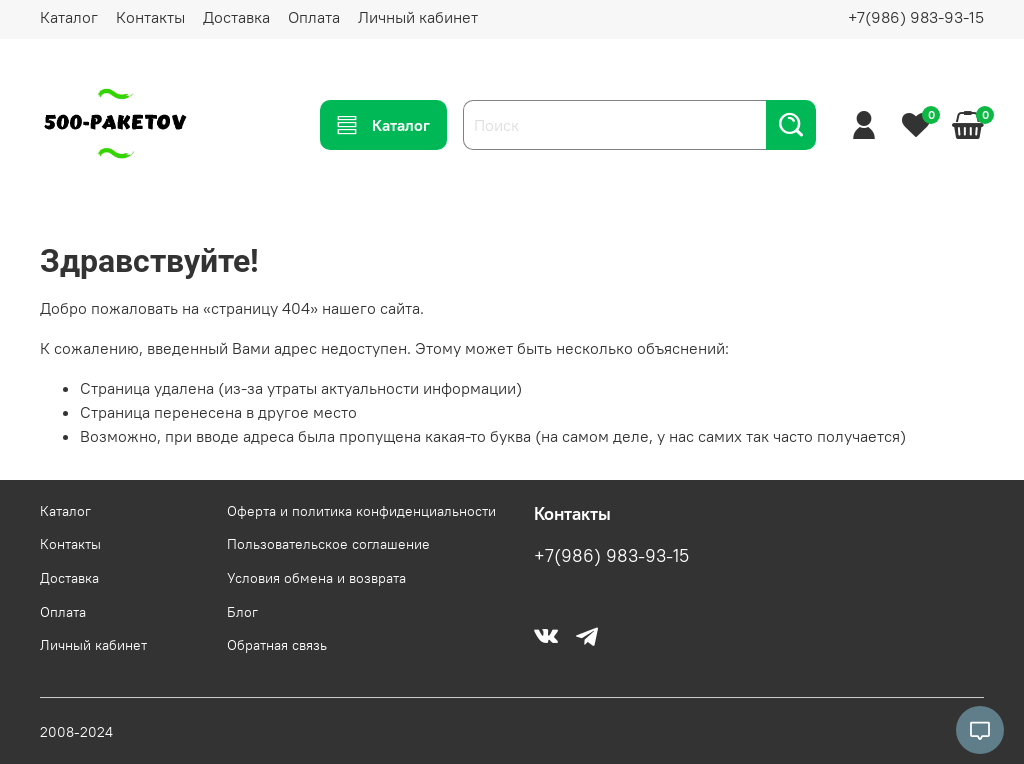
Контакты (150, 17)
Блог (242, 612)
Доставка (236, 17)
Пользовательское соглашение (328, 544)
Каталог (69, 17)
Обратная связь (277, 645)
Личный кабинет (418, 17)
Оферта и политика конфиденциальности (361, 511)
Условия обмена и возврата (316, 578)
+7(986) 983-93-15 (916, 17)
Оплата (314, 17)
